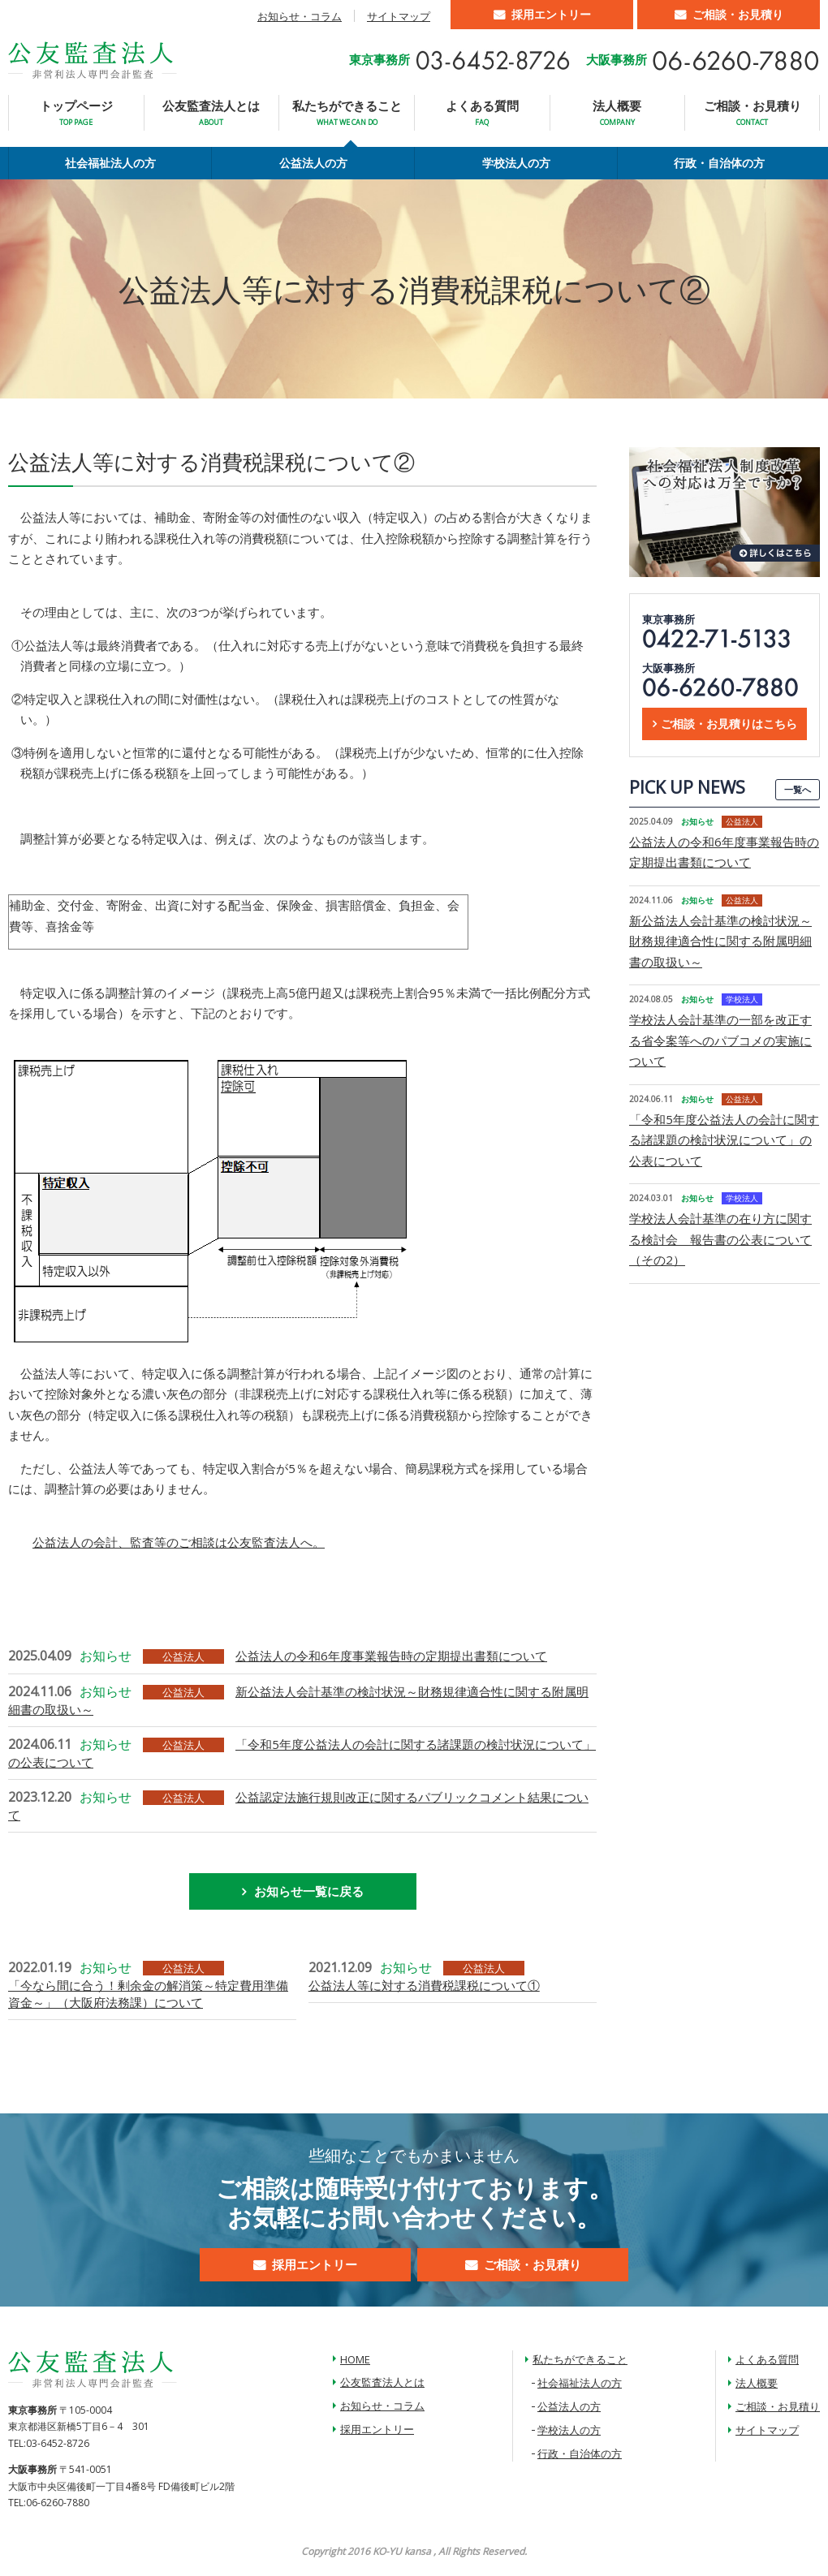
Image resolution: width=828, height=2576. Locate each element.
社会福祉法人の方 (110, 162)
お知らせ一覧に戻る (309, 1891)
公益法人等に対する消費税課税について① (424, 1985)
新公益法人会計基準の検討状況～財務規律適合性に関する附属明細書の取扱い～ (720, 941)
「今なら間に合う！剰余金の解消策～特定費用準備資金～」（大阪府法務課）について (148, 1993)
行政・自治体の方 (719, 162)
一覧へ (797, 789)
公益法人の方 (313, 162)
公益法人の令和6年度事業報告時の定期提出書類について (391, 1656)
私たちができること (347, 112)
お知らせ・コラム (299, 16)
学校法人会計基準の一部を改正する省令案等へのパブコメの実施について (720, 1040)
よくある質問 (482, 112)
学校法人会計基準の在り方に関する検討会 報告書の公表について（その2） (720, 1239)
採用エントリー (551, 14)
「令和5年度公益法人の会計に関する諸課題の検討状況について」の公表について (724, 1140)
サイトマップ (398, 16)
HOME (355, 2359)
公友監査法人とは (211, 112)
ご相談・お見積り (737, 14)
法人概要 (617, 112)
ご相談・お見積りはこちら (729, 723)
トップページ (76, 112)
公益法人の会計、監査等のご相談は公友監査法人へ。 (178, 1542)
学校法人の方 (516, 162)
